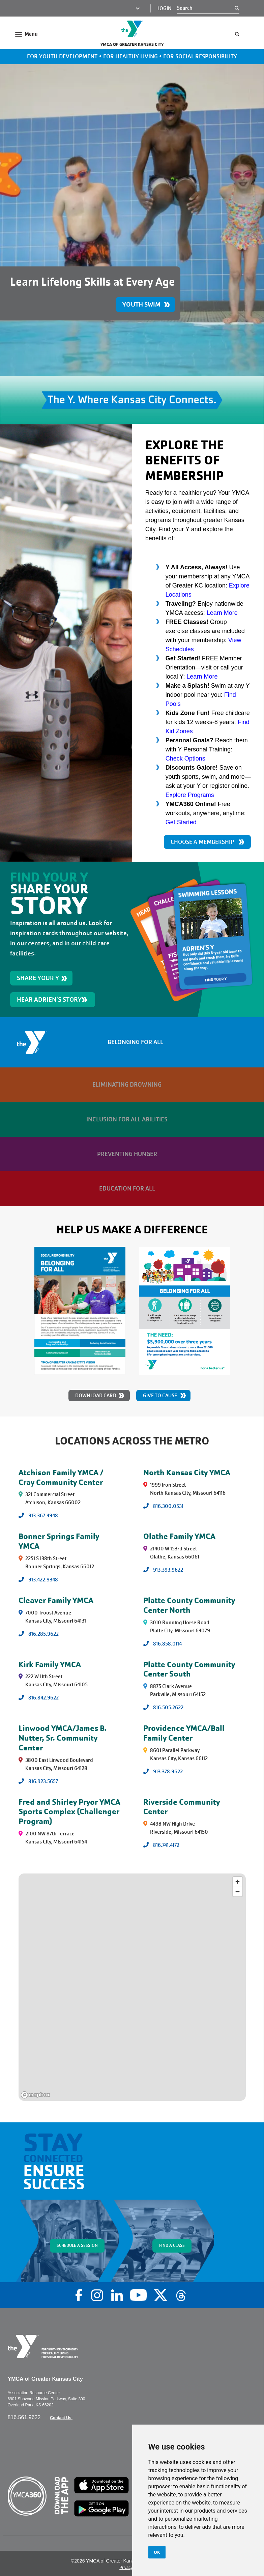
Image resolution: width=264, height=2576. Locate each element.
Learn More (222, 612)
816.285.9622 (43, 1634)
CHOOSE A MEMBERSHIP (202, 842)
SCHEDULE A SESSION (77, 2245)
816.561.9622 (25, 2417)
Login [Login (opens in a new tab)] (164, 8)
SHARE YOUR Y (38, 978)
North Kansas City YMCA (186, 1472)
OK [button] (157, 2552)
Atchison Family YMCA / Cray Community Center (61, 1477)
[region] (132, 1987)
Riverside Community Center (181, 1807)
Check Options (185, 758)
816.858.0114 (167, 1643)
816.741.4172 (166, 1845)
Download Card (95, 1395)
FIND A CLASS (172, 2245)
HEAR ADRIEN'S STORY (49, 999)
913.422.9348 (43, 1579)
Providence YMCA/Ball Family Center (184, 1733)
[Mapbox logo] (35, 2095)
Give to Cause (160, 1395)
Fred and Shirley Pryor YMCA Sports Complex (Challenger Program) (69, 1812)
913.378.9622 (168, 1771)
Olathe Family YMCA (179, 1536)
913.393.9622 (168, 1570)
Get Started (181, 822)
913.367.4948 (43, 1515)
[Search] (206, 8)
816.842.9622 (43, 1697)
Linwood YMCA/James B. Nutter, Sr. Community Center (63, 1738)
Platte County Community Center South (189, 1669)
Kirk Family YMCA (50, 1664)
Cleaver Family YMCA (56, 1600)
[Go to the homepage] (132, 29)
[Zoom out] (237, 1891)
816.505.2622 (168, 1707)
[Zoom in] (237, 1882)
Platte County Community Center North (189, 1605)
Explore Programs (190, 795)
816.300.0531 (168, 1506)
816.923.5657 (43, 1781)
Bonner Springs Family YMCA (59, 1541)
